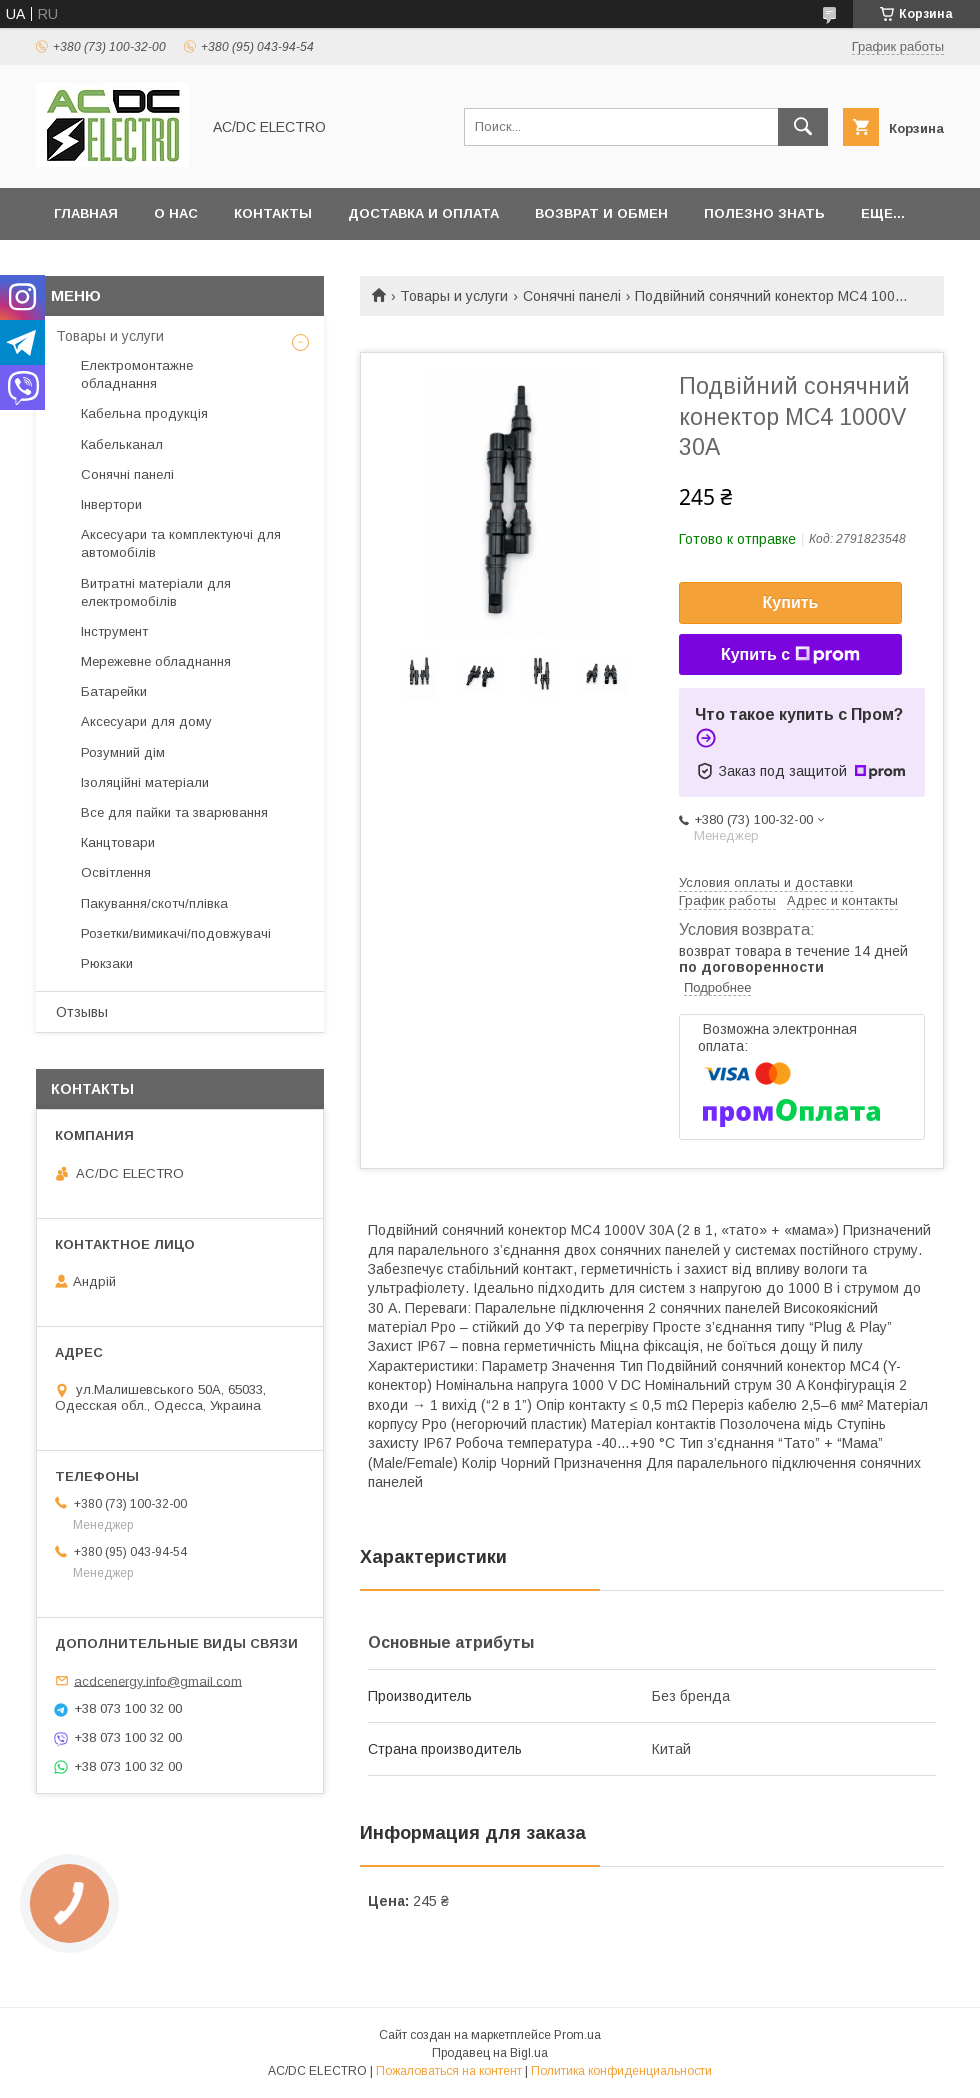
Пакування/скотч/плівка (154, 903)
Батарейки (114, 691)
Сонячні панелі (572, 296)
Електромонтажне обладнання (137, 374)
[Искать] (803, 127)
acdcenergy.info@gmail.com (158, 1680)
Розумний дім (123, 752)
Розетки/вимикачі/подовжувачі (176, 933)
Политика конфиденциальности (621, 2071)
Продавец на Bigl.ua (490, 2053)
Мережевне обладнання (156, 661)
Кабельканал (122, 444)
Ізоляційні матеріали (145, 782)
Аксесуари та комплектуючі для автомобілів (181, 543)
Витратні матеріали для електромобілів (156, 592)
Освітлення (116, 872)
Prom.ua (577, 2035)
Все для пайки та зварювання (174, 812)
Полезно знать (764, 213)
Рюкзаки (107, 963)
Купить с (790, 655)
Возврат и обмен (601, 213)
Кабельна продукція (144, 413)
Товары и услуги (454, 296)
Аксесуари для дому (146, 721)
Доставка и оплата (423, 213)
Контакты (273, 213)
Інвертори (111, 504)
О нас (176, 213)
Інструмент (114, 631)
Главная (86, 213)
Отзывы (82, 1012)
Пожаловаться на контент (449, 2071)
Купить (791, 602)
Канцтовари (118, 842)
